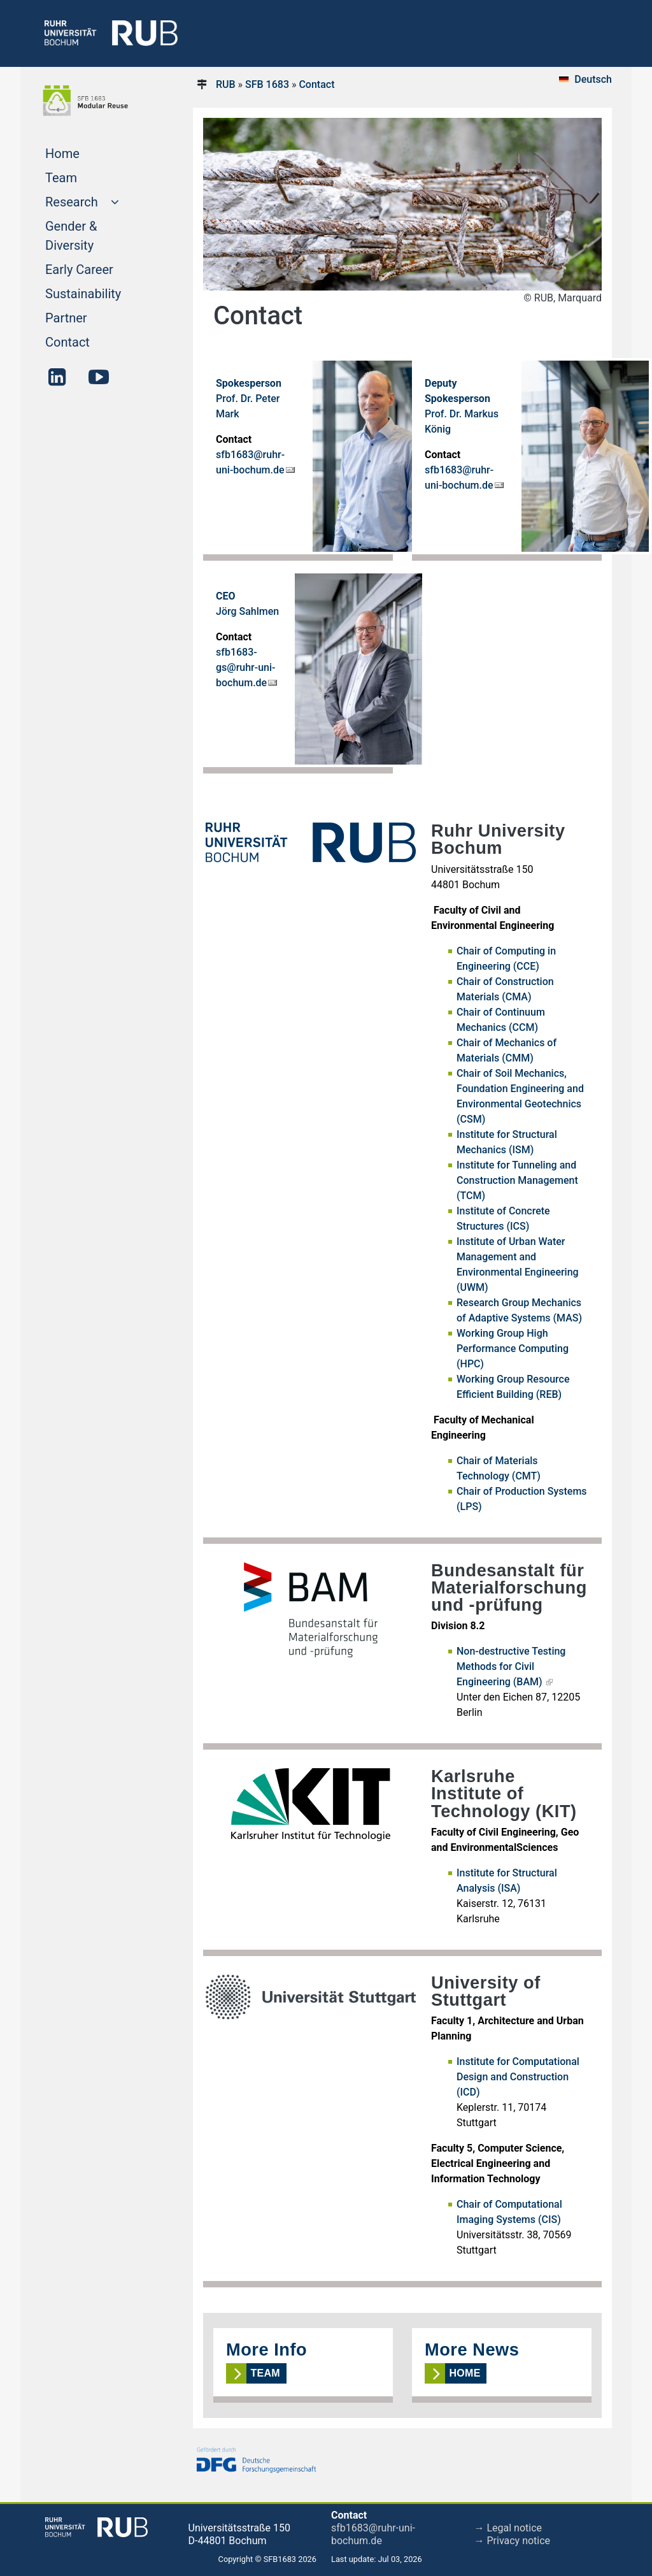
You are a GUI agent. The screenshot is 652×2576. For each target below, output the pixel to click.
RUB (226, 84)
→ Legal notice (508, 2528)
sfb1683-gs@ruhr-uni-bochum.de (246, 667)
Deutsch (593, 79)
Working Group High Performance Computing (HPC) (513, 1348)
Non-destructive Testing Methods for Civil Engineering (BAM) (511, 1666)
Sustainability (99, 292)
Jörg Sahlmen (247, 611)
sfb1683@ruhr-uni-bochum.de (373, 2534)
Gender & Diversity (93, 236)
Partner (90, 317)
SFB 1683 (267, 84)
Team (85, 176)
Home (86, 152)
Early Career (99, 268)
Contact (91, 341)
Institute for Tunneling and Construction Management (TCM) (517, 1180)
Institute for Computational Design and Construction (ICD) (518, 2076)
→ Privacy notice (512, 2541)
